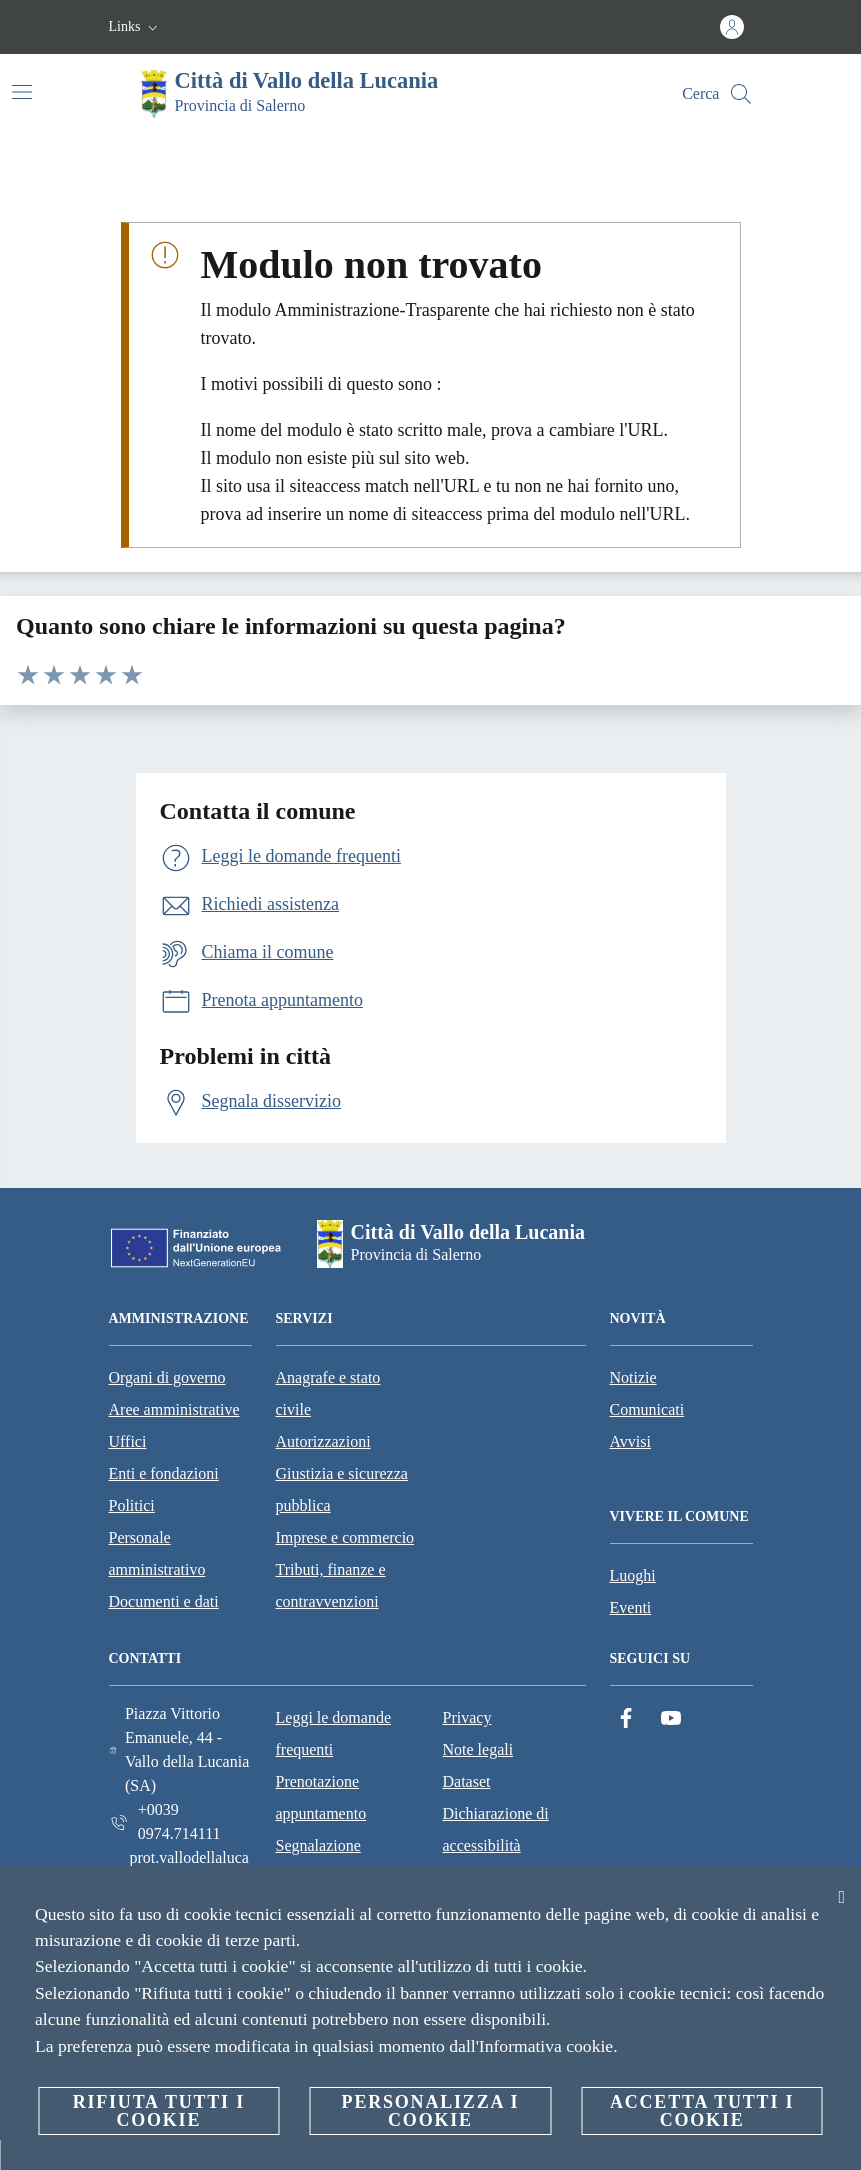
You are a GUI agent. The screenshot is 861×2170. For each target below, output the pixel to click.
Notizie (633, 1377)
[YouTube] (671, 1718)
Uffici (128, 1441)
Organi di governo (167, 1377)
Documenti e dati (164, 1601)
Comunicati (647, 1409)
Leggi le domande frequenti (334, 1733)
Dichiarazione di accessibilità (496, 1829)
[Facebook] (626, 1718)
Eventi (631, 1607)
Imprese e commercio (345, 1537)
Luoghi (633, 1575)
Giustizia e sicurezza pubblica (342, 1489)
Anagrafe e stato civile (328, 1393)
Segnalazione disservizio (318, 1861)
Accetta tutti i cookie (702, 2111)
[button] (135, 27)
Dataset (467, 1781)
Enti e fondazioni (164, 1473)
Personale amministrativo (157, 1553)
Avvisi (630, 1441)
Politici (132, 1505)
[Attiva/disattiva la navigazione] (22, 92)
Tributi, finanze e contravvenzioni (331, 1585)
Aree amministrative (174, 1409)
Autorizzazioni (323, 1441)
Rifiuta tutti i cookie (159, 2111)
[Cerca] (741, 94)
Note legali (478, 1749)
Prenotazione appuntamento (321, 1797)
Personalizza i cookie (431, 2111)
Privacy (467, 1717)
